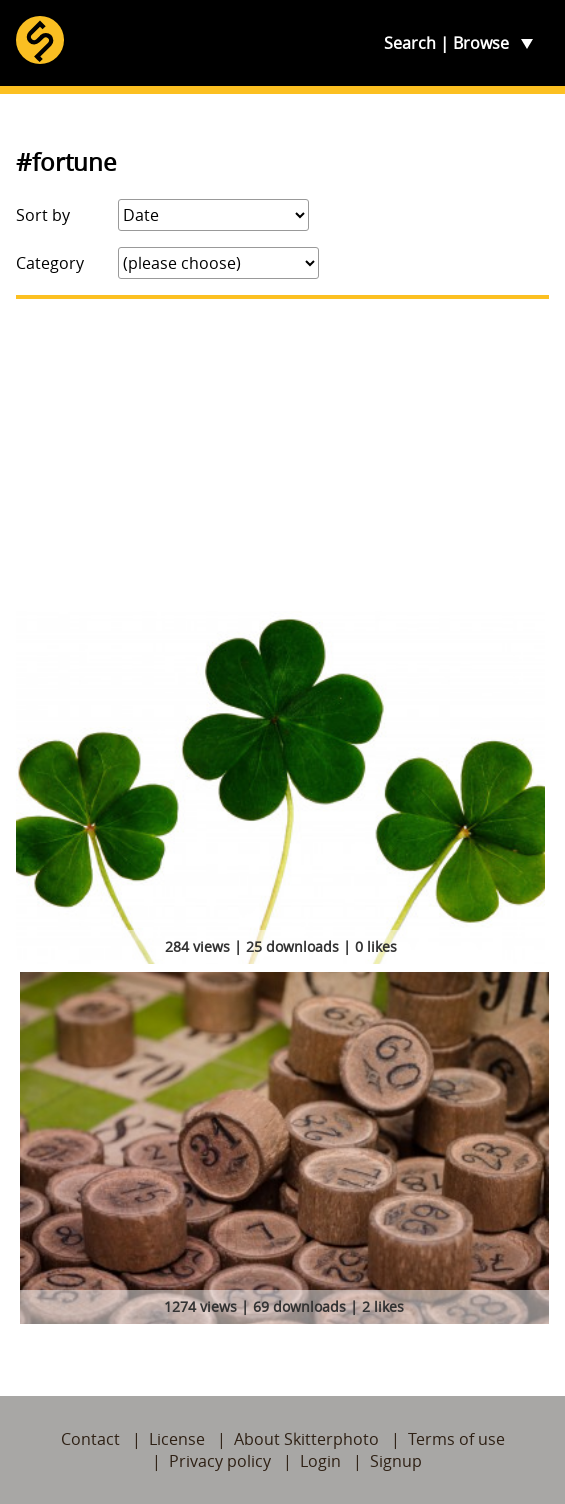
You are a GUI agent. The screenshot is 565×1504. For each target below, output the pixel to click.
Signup (396, 1461)
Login (320, 1461)
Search (410, 43)
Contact (90, 1439)
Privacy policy (220, 1461)
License (177, 1439)
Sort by (43, 215)
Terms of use (456, 1439)
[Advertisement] (282, 455)
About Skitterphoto (306, 1439)
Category (50, 263)
